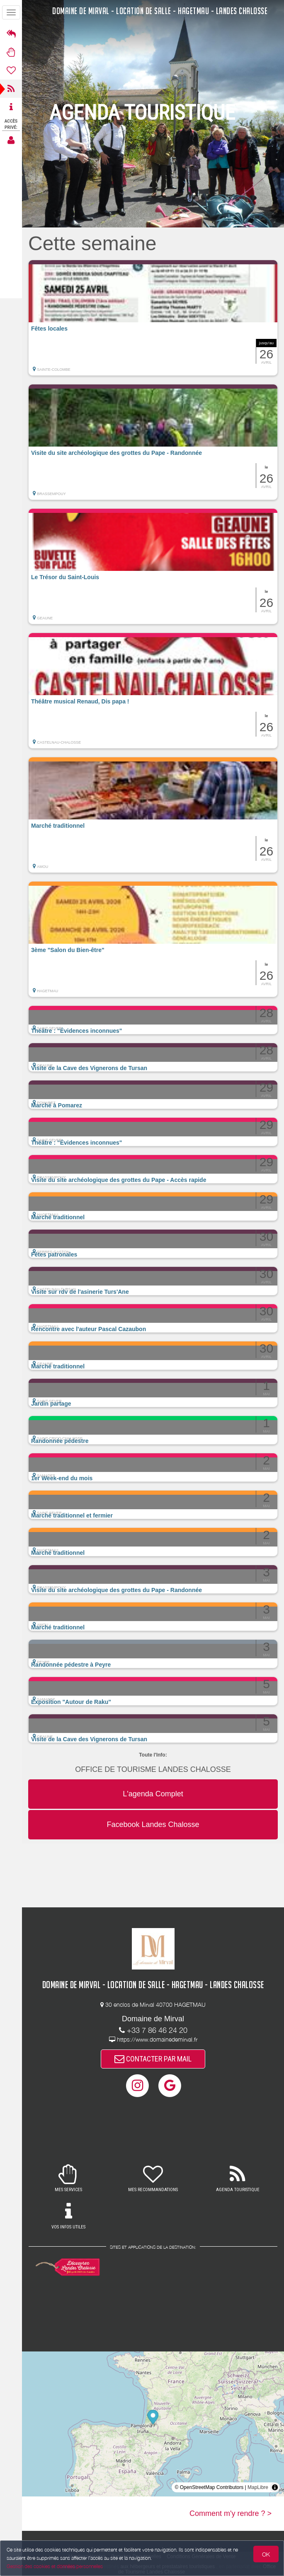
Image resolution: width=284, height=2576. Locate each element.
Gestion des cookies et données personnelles (55, 2566)
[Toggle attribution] (275, 2487)
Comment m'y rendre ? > (230, 2513)
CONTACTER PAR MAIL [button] (153, 2058)
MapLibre (258, 2487)
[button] (153, 318)
